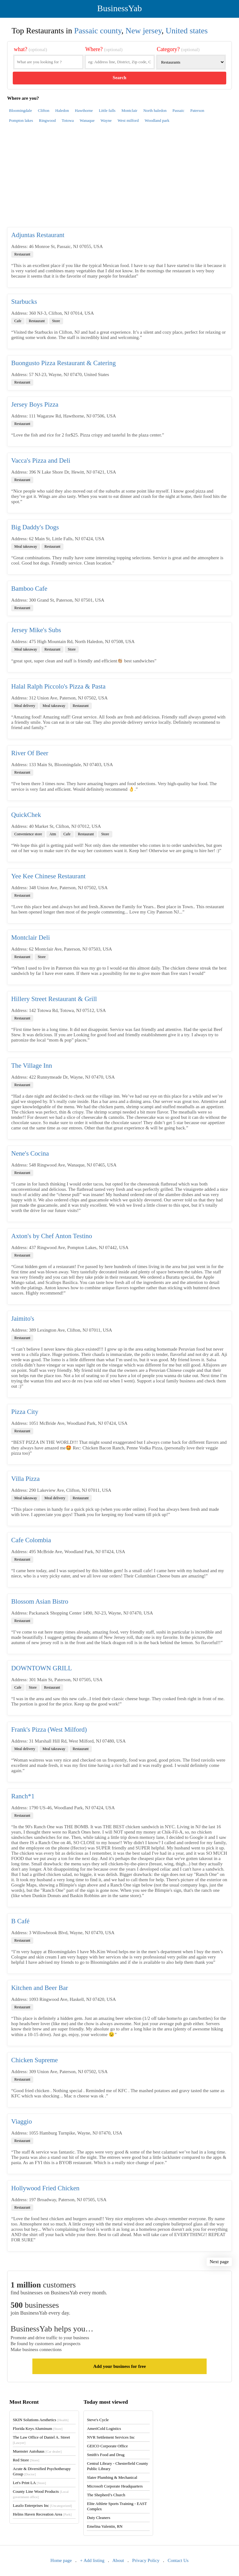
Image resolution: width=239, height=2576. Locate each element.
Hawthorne (84, 110)
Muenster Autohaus (37, 2451)
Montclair (129, 110)
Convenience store (28, 834)
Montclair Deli (30, 937)
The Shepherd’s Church (106, 2495)
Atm (52, 834)
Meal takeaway (25, 546)
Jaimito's (22, 1318)
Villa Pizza (25, 1478)
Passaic (178, 110)
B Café (20, 1921)
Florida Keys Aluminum (38, 2428)
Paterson (197, 110)
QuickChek (26, 814)
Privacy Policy (146, 2560)
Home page (61, 2560)
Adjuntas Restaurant (37, 235)
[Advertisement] (119, 178)
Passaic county (97, 30)
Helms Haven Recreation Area (42, 2514)
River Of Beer (29, 753)
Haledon (62, 110)
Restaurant (22, 254)
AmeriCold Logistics (104, 2428)
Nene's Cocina (30, 1153)
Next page (219, 2261)
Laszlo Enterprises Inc (42, 2505)
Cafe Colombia (31, 1540)
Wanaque (87, 120)
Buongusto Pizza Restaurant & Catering (63, 363)
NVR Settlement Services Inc (110, 2437)
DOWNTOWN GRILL (41, 1668)
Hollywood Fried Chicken (45, 2188)
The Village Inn (31, 1065)
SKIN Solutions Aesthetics (40, 2419)
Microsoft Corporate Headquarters (115, 2486)
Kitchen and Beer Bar (39, 1988)
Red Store (26, 2460)
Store (56, 321)
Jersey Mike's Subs (36, 630)
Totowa (68, 120)
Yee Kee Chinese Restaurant (48, 876)
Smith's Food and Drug (105, 2454)
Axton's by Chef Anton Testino (51, 1236)
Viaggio (21, 2121)
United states (187, 30)
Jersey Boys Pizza (35, 404)
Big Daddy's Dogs (35, 527)
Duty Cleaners (98, 2517)
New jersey (143, 30)
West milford (128, 120)
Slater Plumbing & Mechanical (112, 2477)
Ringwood (47, 120)
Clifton (43, 110)
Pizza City (24, 1411)
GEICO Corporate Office (107, 2446)
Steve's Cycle (98, 2419)
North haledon (154, 110)
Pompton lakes (21, 120)
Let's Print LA (29, 2482)
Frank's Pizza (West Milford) (49, 1729)
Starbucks (24, 301)
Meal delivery (24, 706)
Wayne (106, 120)
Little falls (107, 110)
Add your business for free (119, 2366)
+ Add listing (92, 2560)
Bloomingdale (20, 110)
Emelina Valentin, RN (104, 2526)
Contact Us (178, 2560)
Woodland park (157, 120)
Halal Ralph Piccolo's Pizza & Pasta (58, 686)
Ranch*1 (23, 1796)
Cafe (17, 321)
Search (119, 77)
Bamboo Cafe (29, 588)
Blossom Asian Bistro (39, 1601)
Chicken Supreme (34, 2060)
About (118, 2560)
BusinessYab (119, 8)
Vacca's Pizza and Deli (40, 460)
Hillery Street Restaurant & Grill (54, 999)
